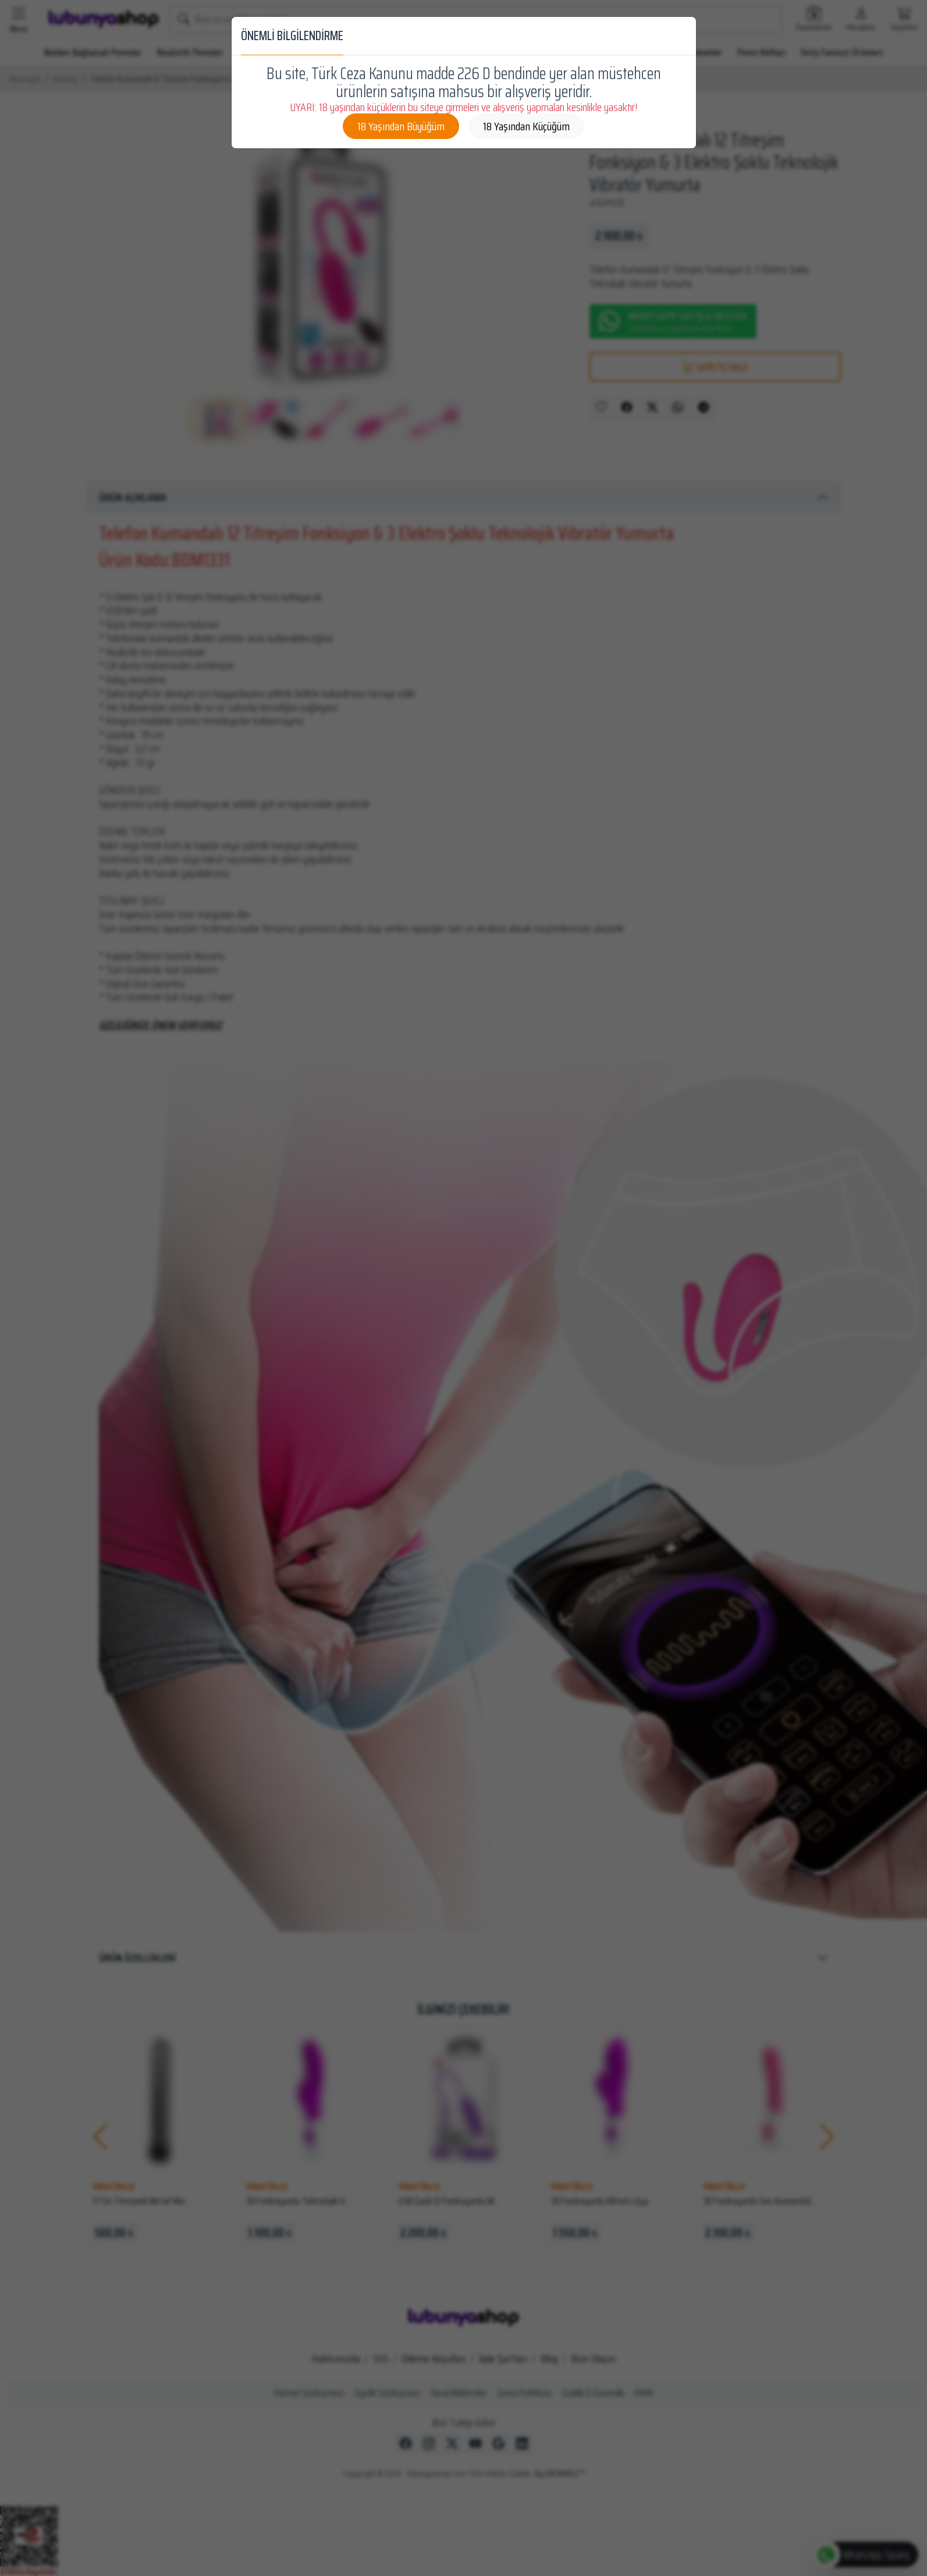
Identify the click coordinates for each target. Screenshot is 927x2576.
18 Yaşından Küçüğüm (526, 126)
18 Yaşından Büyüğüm (401, 126)
